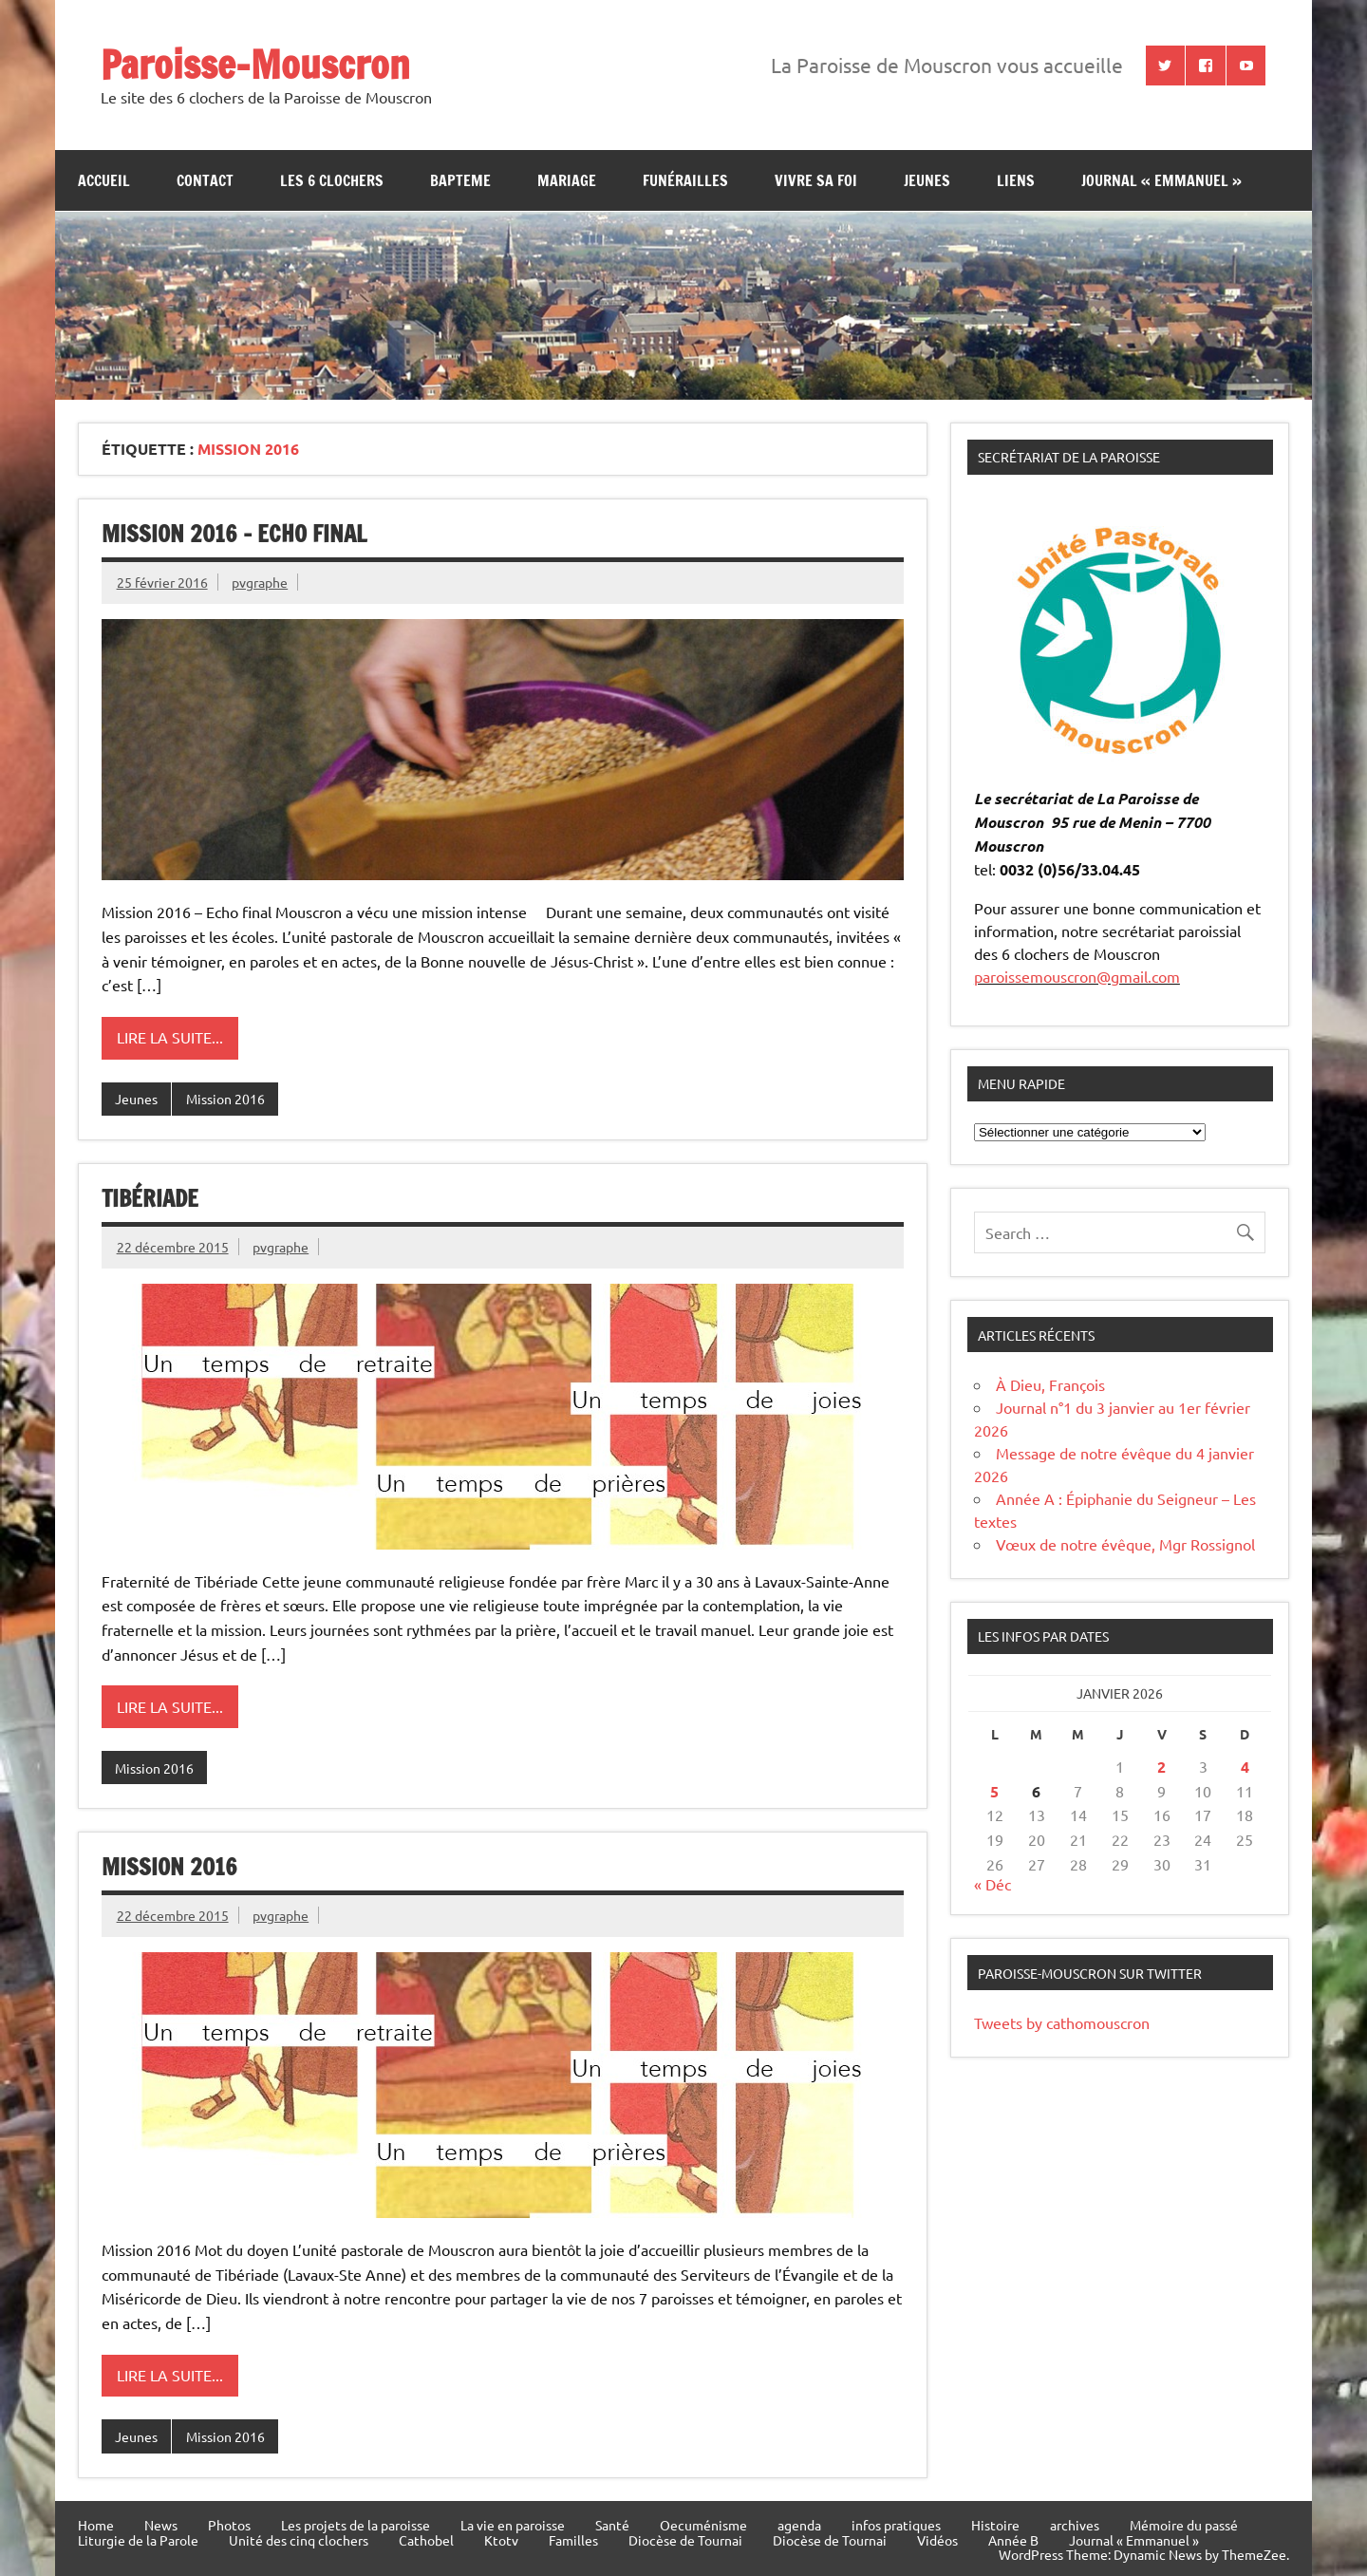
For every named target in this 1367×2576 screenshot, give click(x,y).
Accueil (104, 180)
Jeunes (136, 1098)
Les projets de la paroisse (355, 2524)
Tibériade (150, 1198)
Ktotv (501, 2540)
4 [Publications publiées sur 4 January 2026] (1245, 1767)
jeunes (927, 180)
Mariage (566, 180)
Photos (229, 2524)
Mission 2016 (225, 1098)
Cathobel (426, 2540)
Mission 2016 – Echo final (234, 533)
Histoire (995, 2524)
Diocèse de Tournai (685, 2540)
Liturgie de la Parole (138, 2540)
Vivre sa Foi (816, 180)
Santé (612, 2524)
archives (1074, 2524)
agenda (799, 2524)
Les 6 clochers (332, 180)
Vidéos (937, 2540)
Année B (1013, 2540)
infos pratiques (896, 2524)
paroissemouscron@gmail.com (1077, 976)
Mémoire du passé (1184, 2524)
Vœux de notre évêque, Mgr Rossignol (1125, 1543)
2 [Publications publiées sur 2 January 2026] (1161, 1767)
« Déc (992, 1883)
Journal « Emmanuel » (1161, 180)
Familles (573, 2540)
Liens (1016, 180)
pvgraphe (260, 582)
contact (205, 180)
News (161, 2524)
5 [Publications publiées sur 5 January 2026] (994, 1791)
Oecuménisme (703, 2524)
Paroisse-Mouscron (255, 64)
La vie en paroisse (512, 2524)
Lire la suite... (170, 1036)
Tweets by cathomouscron (1062, 2022)
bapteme (460, 180)
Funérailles (685, 180)
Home (96, 2524)
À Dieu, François (1050, 1384)
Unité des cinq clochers (298, 2540)
